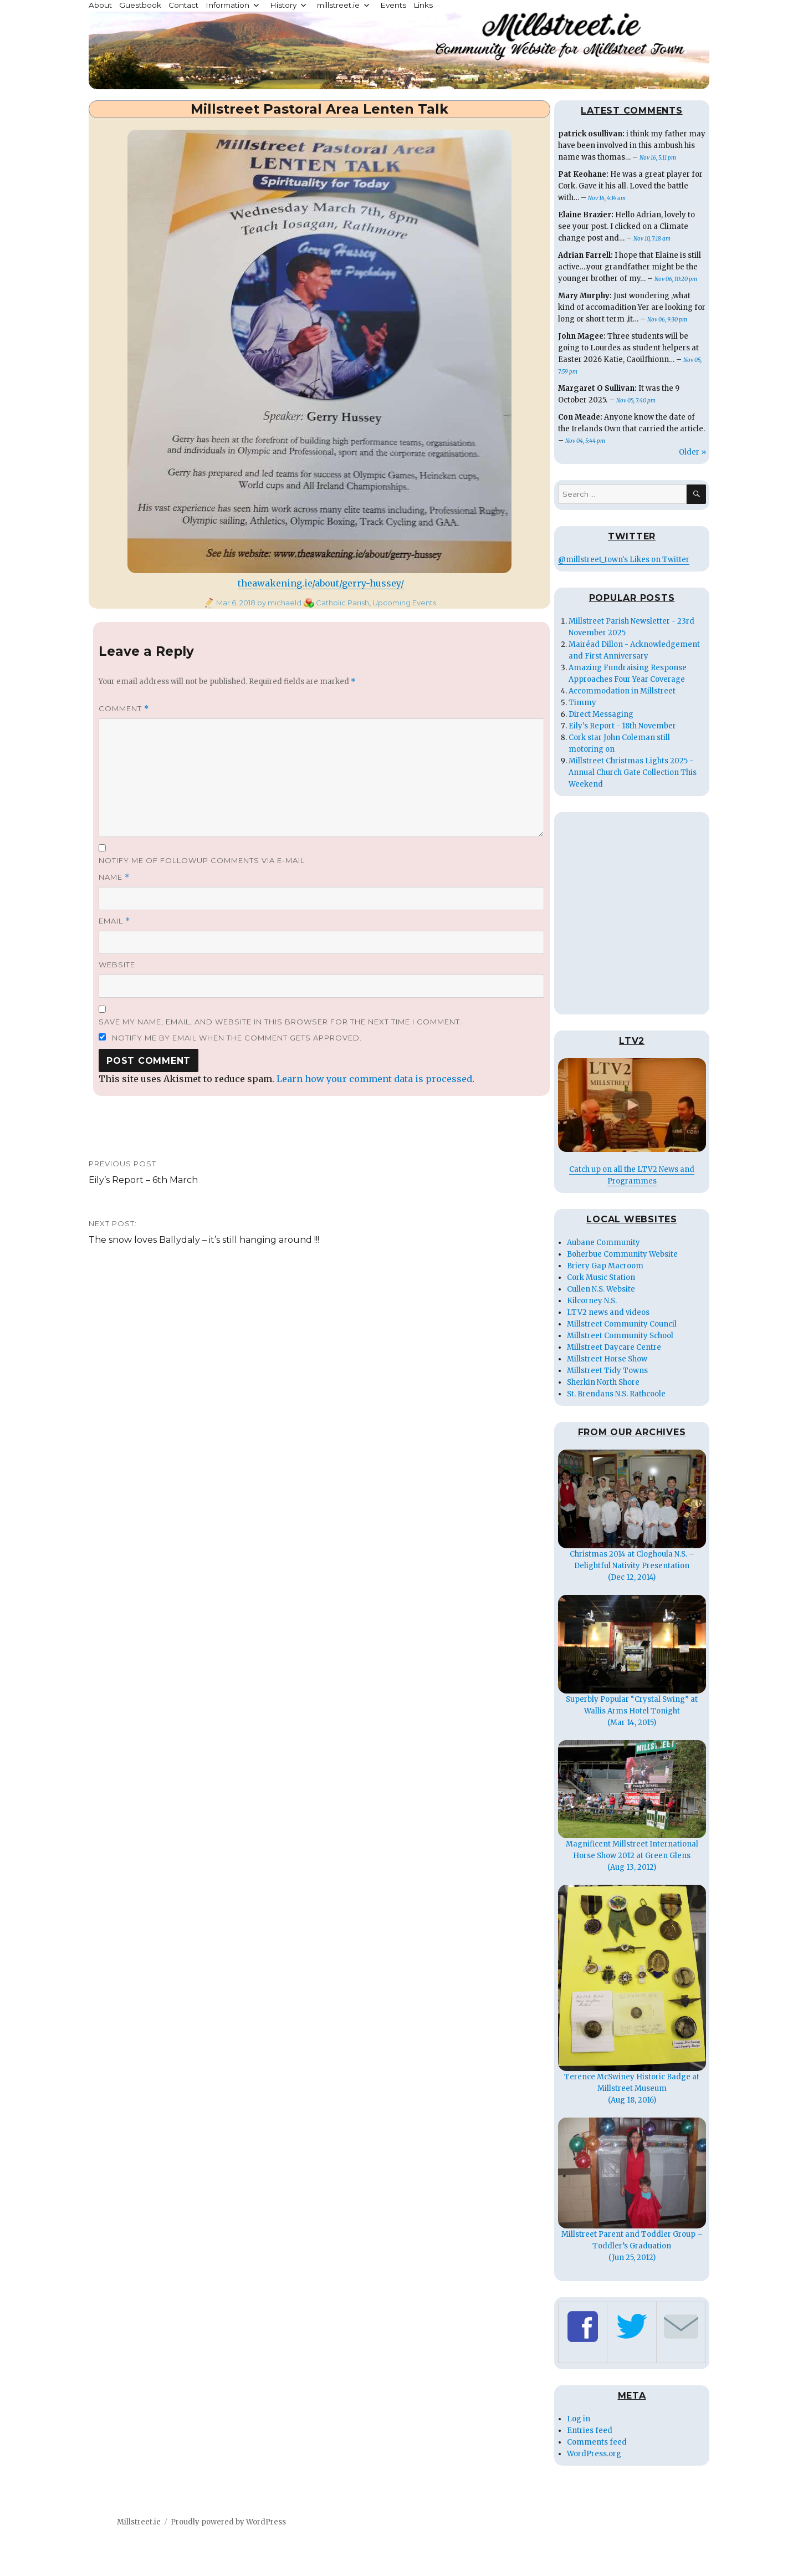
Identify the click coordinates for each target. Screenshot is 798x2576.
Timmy (582, 702)
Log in (578, 2419)
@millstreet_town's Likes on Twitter (623, 559)
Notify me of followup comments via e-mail (202, 860)
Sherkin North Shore (603, 1382)
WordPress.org (594, 2453)
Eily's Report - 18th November (622, 726)
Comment (124, 708)
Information (227, 5)
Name (114, 877)
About (100, 5)
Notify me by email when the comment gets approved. (230, 1037)
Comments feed (597, 2442)
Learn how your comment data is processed (374, 1078)
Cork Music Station (601, 1277)
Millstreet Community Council (622, 1324)
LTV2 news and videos (608, 1312)
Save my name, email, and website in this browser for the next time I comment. (280, 1021)
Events (393, 5)
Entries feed (589, 2430)
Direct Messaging (601, 714)
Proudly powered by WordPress (228, 2522)
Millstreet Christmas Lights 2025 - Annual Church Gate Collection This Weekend (633, 772)
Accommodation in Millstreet (622, 691)
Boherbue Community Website (622, 1254)
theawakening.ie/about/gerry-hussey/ (321, 583)
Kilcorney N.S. (592, 1300)
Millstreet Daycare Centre (614, 1347)
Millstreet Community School (620, 1335)
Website (117, 964)
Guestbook (140, 5)
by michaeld (278, 602)
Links (423, 5)
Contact (183, 5)
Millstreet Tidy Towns (607, 1370)
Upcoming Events (404, 602)
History (283, 5)
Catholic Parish (342, 602)
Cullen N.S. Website (601, 1289)
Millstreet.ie (139, 2522)
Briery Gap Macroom (605, 1266)
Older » (692, 452)
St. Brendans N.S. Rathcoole (616, 1394)
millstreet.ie (338, 5)
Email (114, 921)
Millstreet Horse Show (607, 1359)
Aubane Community (603, 1242)
